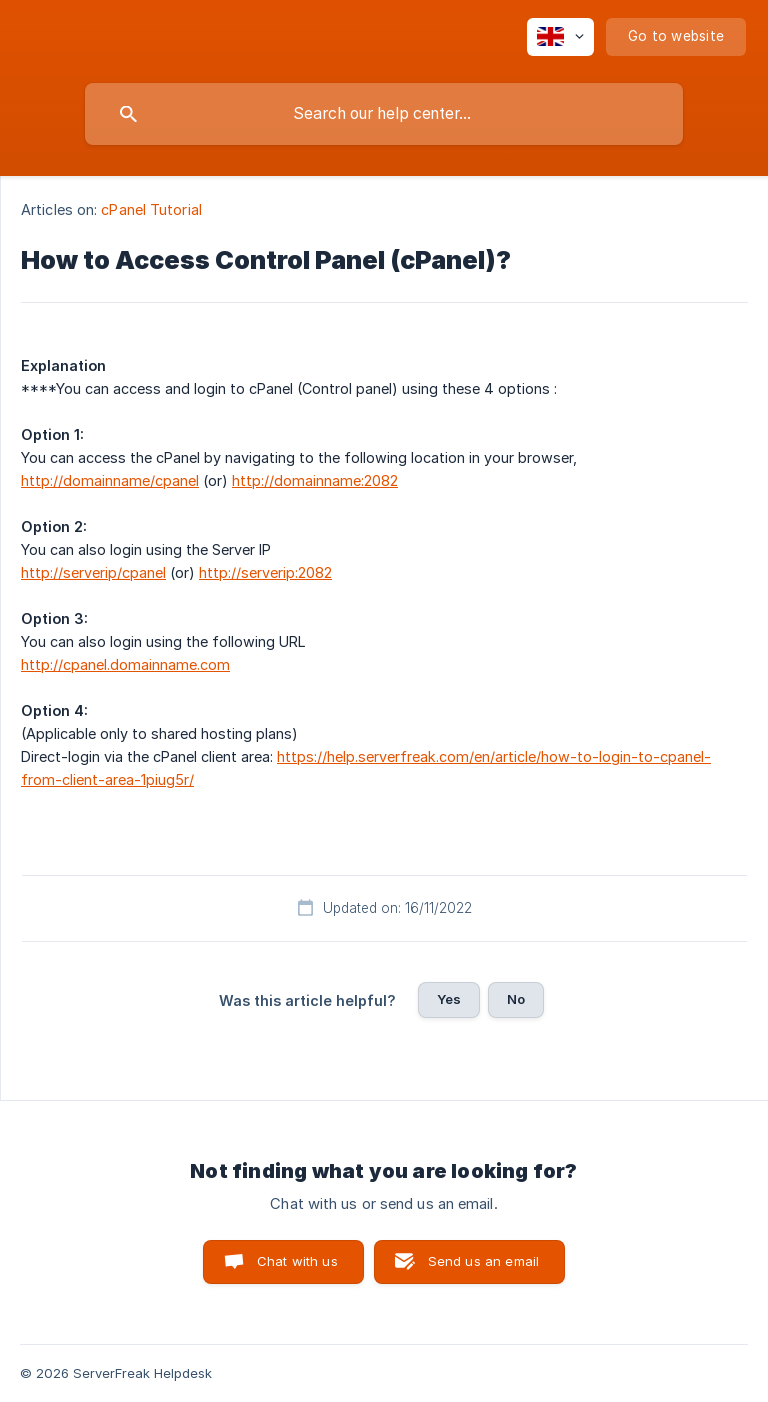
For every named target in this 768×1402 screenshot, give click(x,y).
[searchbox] (384, 114)
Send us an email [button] (483, 1261)
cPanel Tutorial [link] (151, 209)
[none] (560, 37)
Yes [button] (449, 999)
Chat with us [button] (297, 1261)
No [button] (516, 999)
